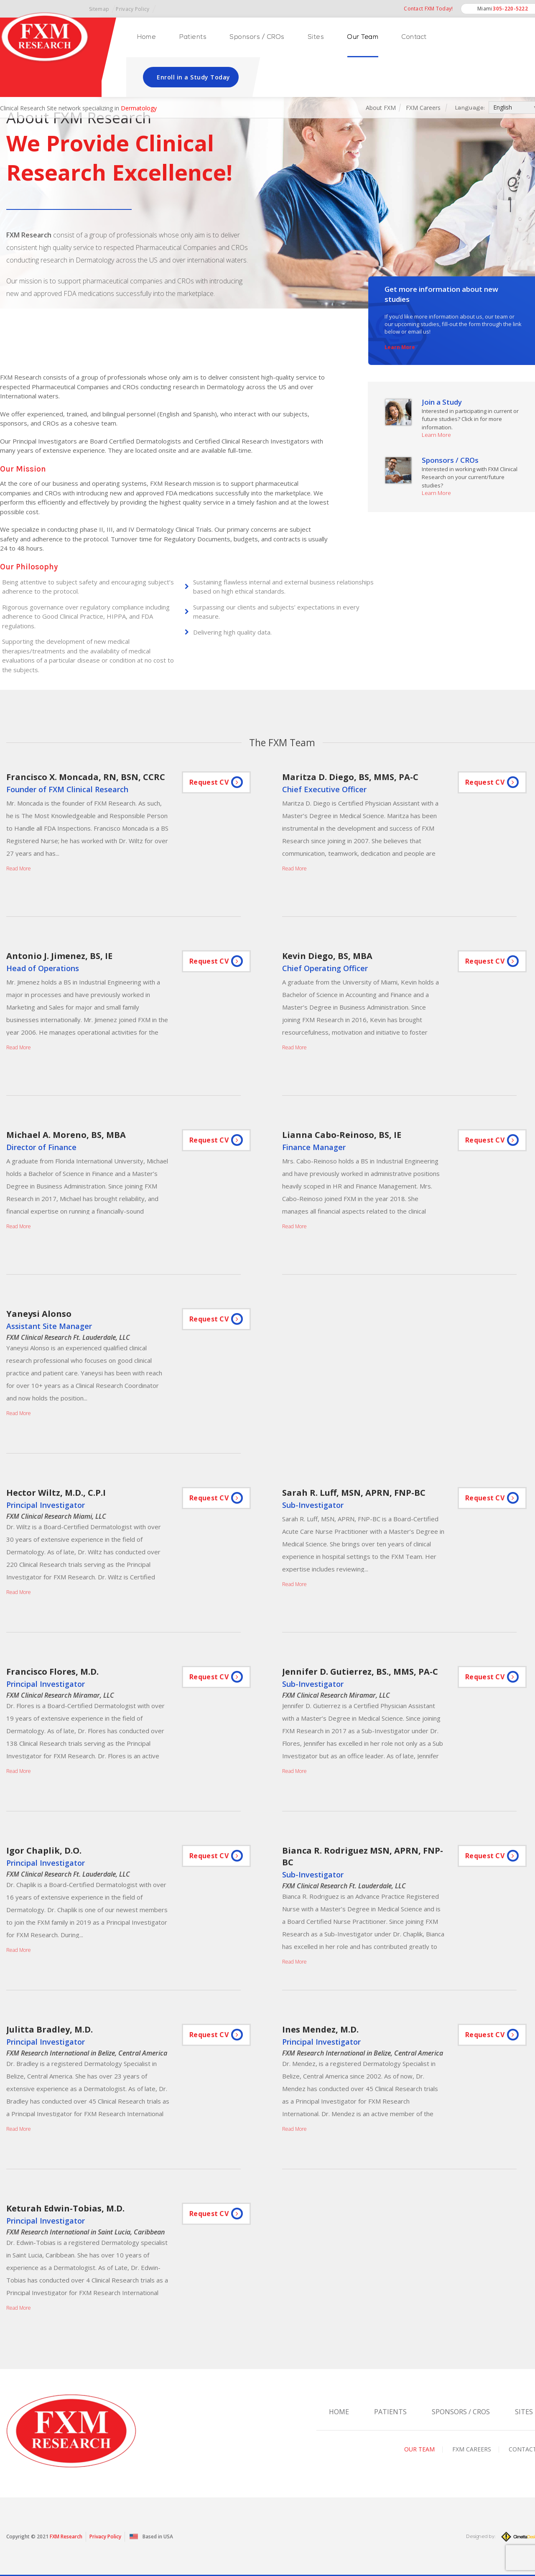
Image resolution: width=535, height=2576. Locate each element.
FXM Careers (424, 108)
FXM (54, 2536)
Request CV (209, 782)
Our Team (362, 37)
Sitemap (99, 9)
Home (146, 37)
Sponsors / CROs (257, 37)
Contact (414, 37)
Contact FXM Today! (428, 8)
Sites (316, 37)
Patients (192, 37)
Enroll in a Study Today (193, 77)
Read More (18, 868)
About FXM (381, 108)
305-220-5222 (510, 8)
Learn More (400, 347)
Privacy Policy (132, 9)
